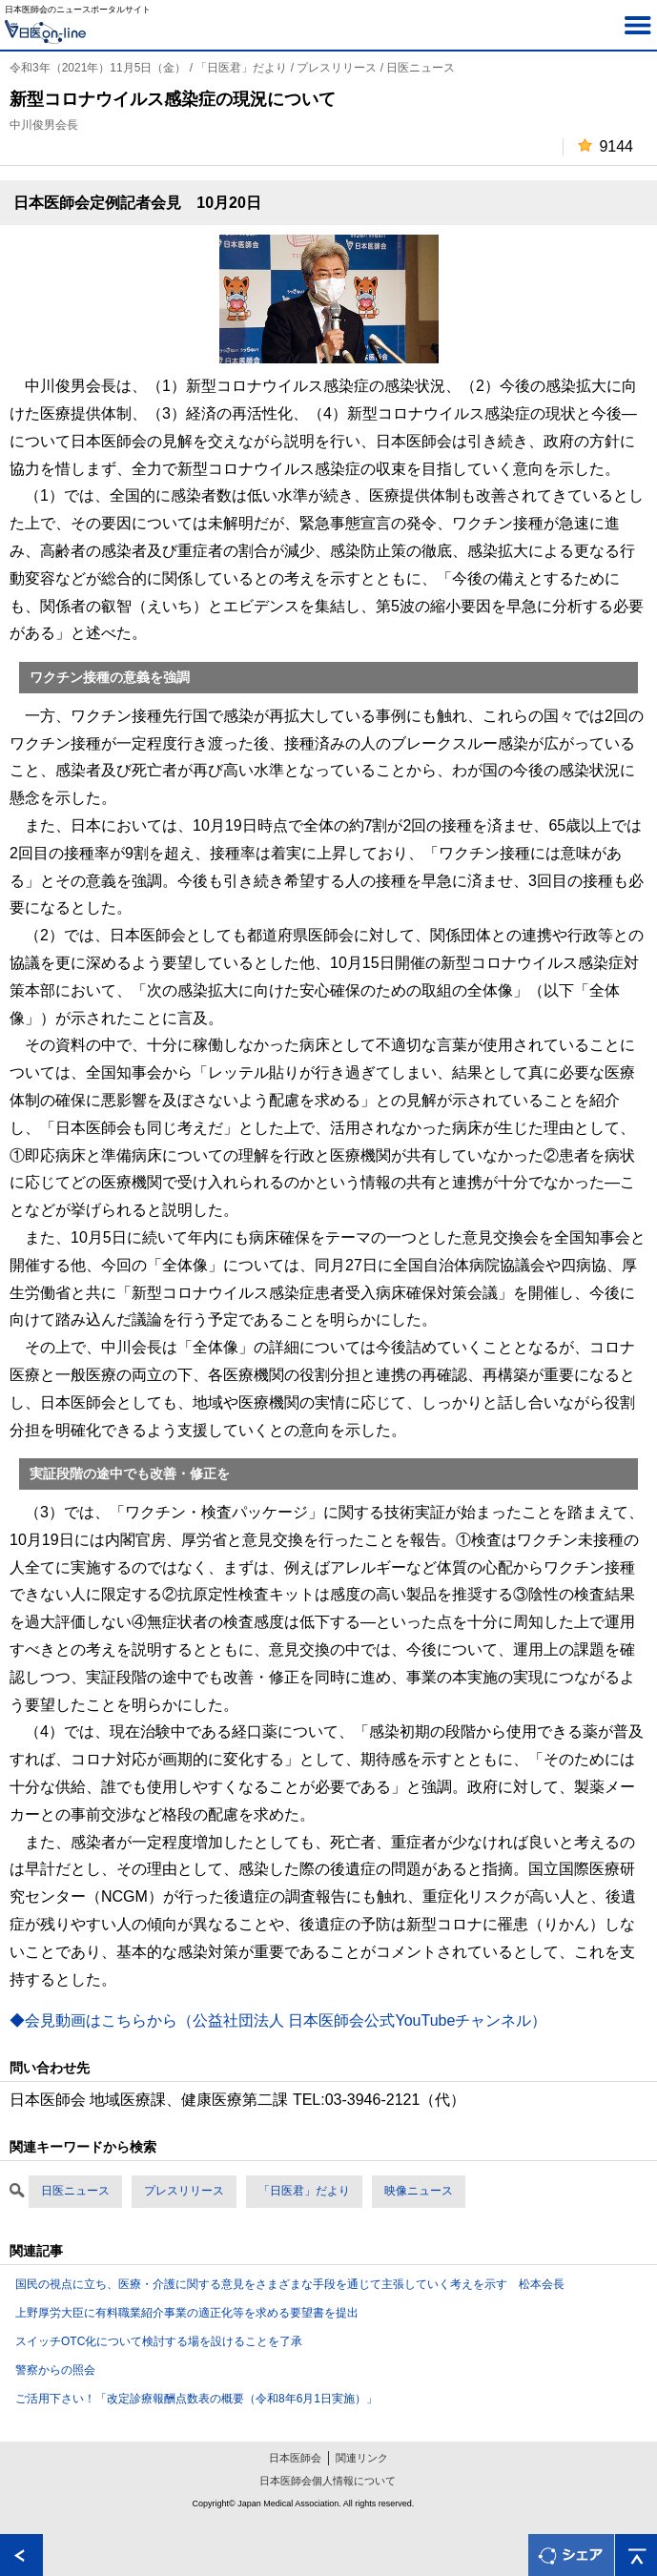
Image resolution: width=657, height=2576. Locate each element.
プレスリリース (184, 2190)
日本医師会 (295, 2457)
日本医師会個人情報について (327, 2480)
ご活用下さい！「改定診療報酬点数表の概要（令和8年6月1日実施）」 (196, 2398)
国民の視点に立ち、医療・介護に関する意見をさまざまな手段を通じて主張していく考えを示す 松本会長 (290, 2284)
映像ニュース (418, 2190)
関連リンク (362, 2457)
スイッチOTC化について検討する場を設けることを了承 (158, 2341)
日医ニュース (75, 2190)
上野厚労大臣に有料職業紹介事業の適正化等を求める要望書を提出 (187, 2312)
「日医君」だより (304, 2190)
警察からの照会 (55, 2370)
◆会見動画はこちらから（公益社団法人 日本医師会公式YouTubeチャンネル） (278, 2020)
